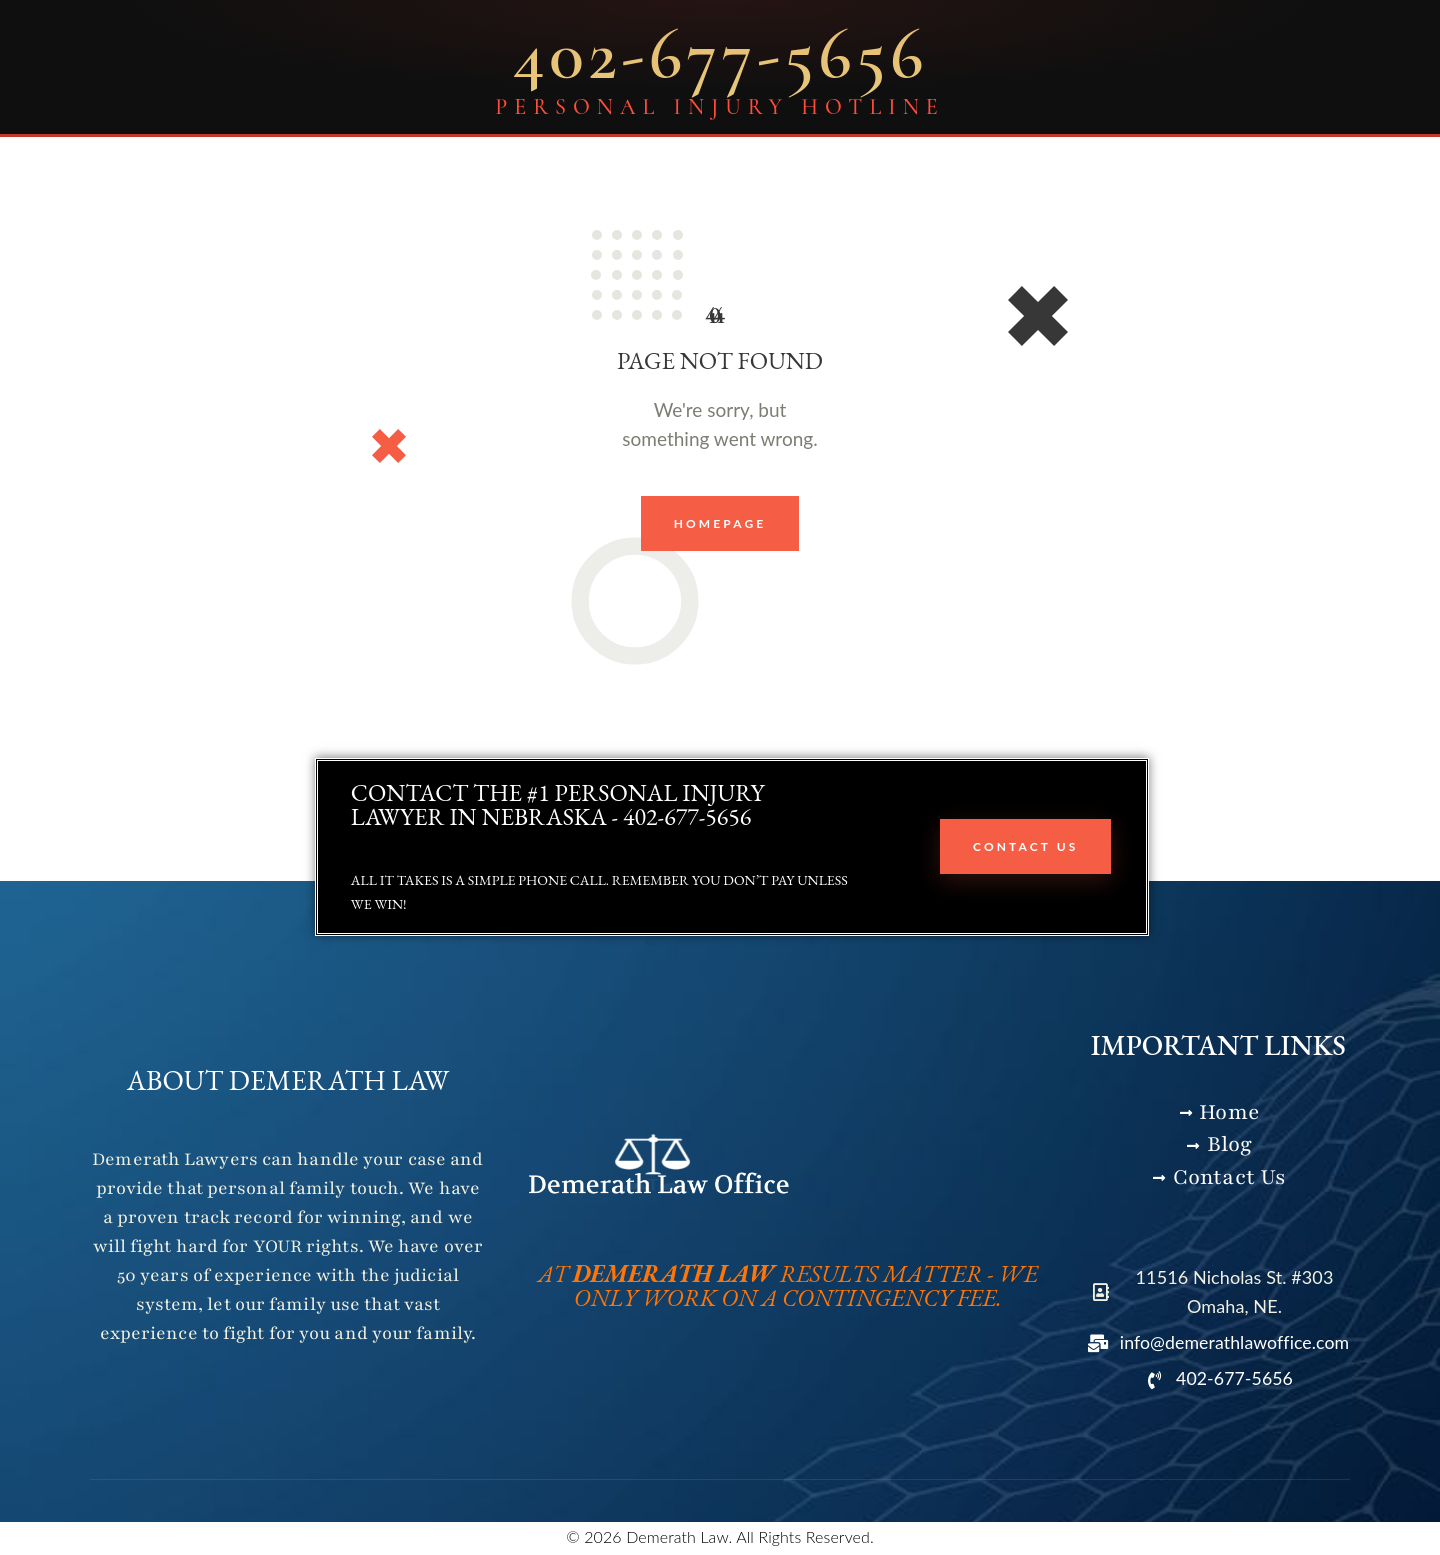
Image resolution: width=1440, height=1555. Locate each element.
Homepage (720, 523)
